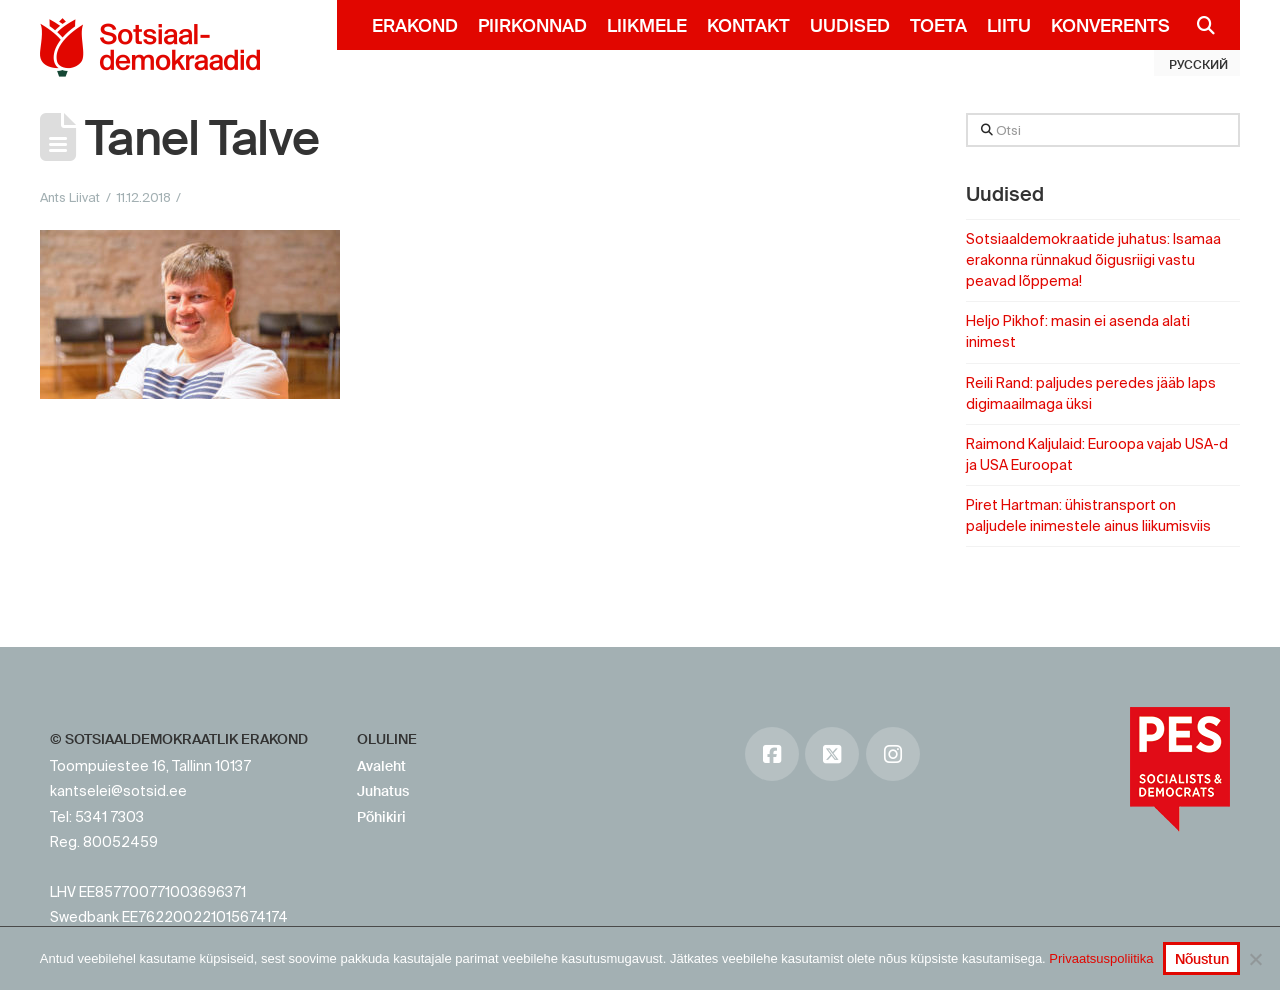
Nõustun (1202, 959)
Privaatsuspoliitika (1101, 958)
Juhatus (383, 791)
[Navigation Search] (1197, 25)
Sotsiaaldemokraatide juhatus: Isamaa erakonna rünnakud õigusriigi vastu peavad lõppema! (1093, 260)
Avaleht (381, 766)
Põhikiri (381, 817)
